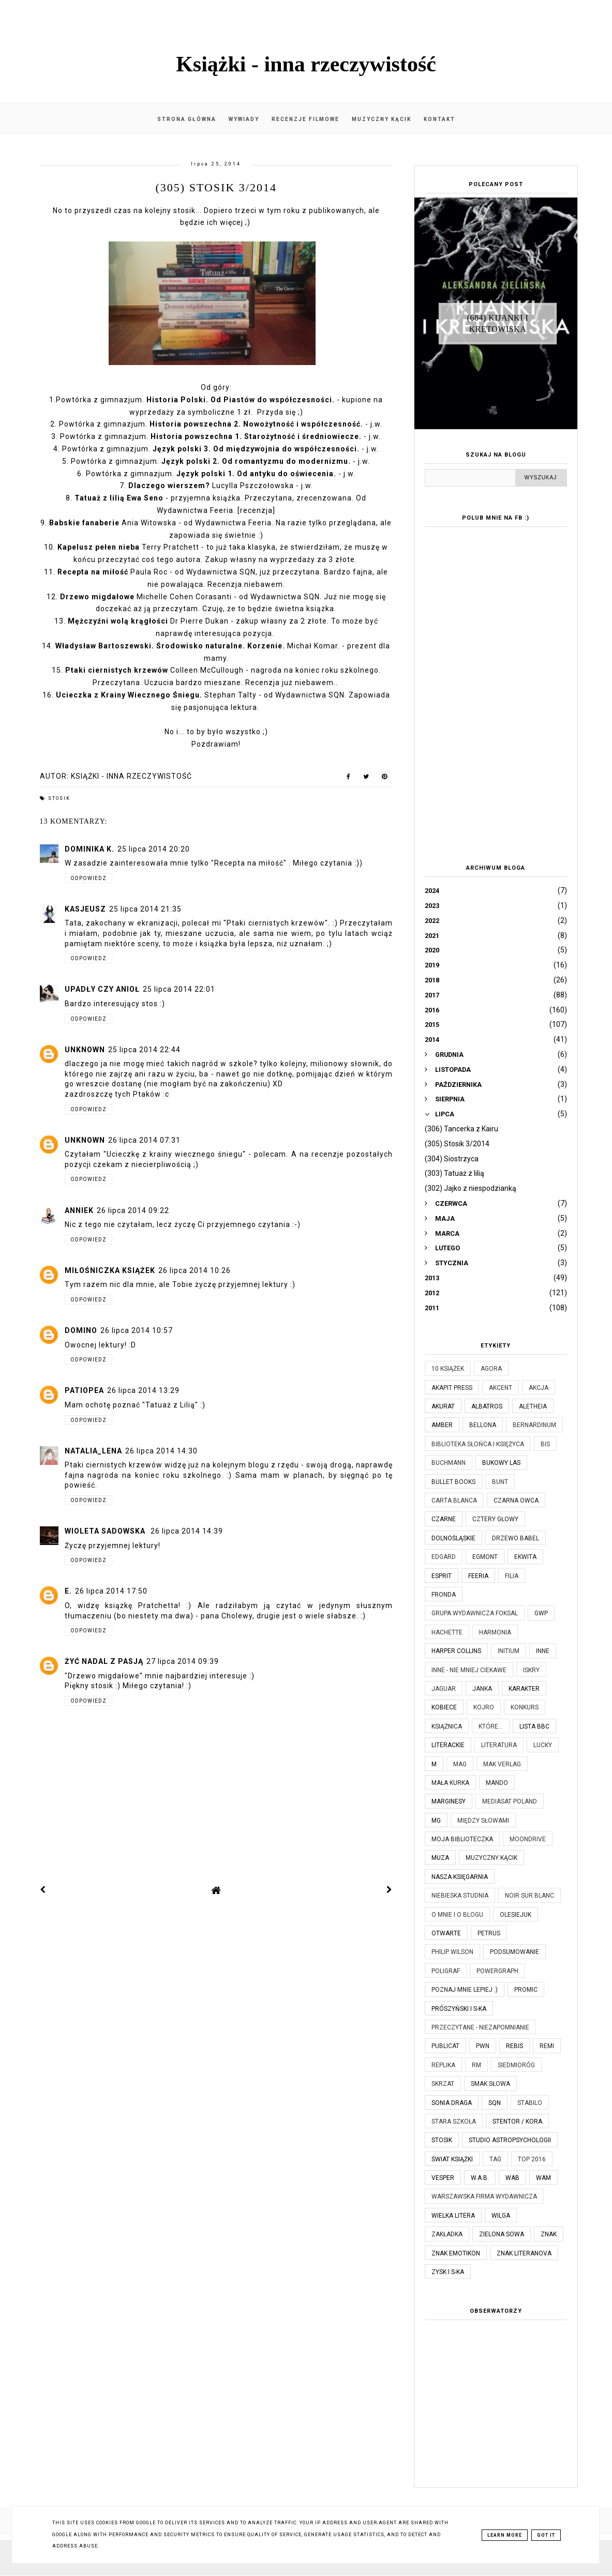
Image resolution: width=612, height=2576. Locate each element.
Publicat (445, 2046)
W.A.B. (480, 2177)
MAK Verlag (502, 1764)
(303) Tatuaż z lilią (454, 1173)
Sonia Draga (451, 2103)
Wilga (500, 2215)
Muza (440, 1857)
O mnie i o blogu (457, 1914)
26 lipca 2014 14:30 (161, 1451)
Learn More (504, 2535)
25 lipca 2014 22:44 (144, 1049)
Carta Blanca (454, 1500)
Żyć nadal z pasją (104, 1661)
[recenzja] (256, 510)
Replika (443, 2065)
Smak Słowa (490, 2083)
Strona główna (186, 119)
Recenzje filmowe (305, 119)
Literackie (448, 1745)
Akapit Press (451, 1387)
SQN (494, 2103)
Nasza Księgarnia (459, 1877)
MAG (460, 1764)
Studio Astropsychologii (510, 2140)
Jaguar (443, 1688)
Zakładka (446, 2234)
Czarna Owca (516, 1500)
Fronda (443, 1594)
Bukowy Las (501, 1462)
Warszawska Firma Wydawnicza (484, 2196)
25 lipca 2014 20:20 (153, 849)
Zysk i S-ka (447, 2272)
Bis (545, 1444)
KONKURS (525, 1707)
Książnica (446, 1726)
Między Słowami (483, 1820)
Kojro (483, 1707)
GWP (541, 1613)
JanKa (482, 1688)
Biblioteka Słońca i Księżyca (477, 1444)
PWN (482, 2046)
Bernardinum (534, 1425)
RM (476, 2065)
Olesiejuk (515, 1914)
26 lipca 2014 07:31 (144, 1140)
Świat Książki (452, 2159)
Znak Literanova (524, 2253)
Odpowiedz (88, 878)
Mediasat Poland (509, 1801)
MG (436, 1820)
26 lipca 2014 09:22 (133, 1210)
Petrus (488, 1933)
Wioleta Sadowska (106, 1531)
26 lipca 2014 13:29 (143, 1390)
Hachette (446, 1632)
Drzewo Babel (515, 1538)
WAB (512, 2177)
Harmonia (495, 1632)
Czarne (443, 1519)
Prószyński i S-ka (458, 2008)
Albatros (486, 1406)
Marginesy (448, 1801)
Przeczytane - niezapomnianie (480, 2027)
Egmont (485, 1556)
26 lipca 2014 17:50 (111, 1591)
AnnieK (79, 1210)
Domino (81, 1330)
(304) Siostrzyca (452, 1159)
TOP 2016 (532, 2159)
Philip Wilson (452, 1952)
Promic (526, 1989)
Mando (497, 1782)
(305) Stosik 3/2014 (457, 1144)
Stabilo (529, 2103)
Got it (546, 2535)
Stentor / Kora (517, 2121)
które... (491, 1726)
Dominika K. (89, 849)
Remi (547, 2046)
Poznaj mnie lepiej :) (464, 1989)
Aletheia (533, 1406)
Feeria (478, 1576)
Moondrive (528, 1839)
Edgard (443, 1556)
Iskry (531, 1670)
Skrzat (442, 2083)
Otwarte (446, 1933)
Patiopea (84, 1390)
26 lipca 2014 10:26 (194, 1270)
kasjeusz (85, 909)
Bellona (482, 1425)
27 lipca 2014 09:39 (182, 1661)
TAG (495, 2159)
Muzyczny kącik (381, 119)
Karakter (524, 1688)
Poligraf (445, 1971)
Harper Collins (456, 1651)
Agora (491, 1368)
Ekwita (525, 1556)
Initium (508, 1651)
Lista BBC (534, 1726)
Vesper (442, 2177)
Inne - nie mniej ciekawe (468, 1670)
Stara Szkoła (453, 2121)
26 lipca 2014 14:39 (187, 1531)
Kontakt (439, 119)
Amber (442, 1425)
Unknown (85, 1049)
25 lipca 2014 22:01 (179, 989)
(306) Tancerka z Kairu (461, 1129)
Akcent (500, 1387)
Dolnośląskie (453, 1538)
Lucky (542, 1745)
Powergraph (497, 1971)
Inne (542, 1651)
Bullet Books (453, 1482)
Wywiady (244, 119)
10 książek (447, 1368)
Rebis (514, 2046)
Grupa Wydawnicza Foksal (474, 1613)
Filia (511, 1576)
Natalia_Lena (93, 1451)
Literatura (499, 1745)
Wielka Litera (453, 2215)
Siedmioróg (516, 2065)
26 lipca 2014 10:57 (136, 1330)
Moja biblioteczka (462, 1839)
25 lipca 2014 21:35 (145, 909)
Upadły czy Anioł (102, 989)
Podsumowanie (514, 1952)
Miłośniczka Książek (110, 1270)
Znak (549, 2234)
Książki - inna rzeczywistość (306, 64)
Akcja (538, 1387)
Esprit (441, 1576)
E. (68, 1591)
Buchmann (448, 1462)
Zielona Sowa (501, 2234)
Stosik (59, 798)
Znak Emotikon (455, 2253)
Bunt (500, 1482)
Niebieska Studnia (459, 1895)
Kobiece (444, 1707)
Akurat (443, 1406)
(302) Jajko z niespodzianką (470, 1188)
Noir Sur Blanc (529, 1895)
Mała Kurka (450, 1782)
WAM (543, 2177)
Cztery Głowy (495, 1519)
